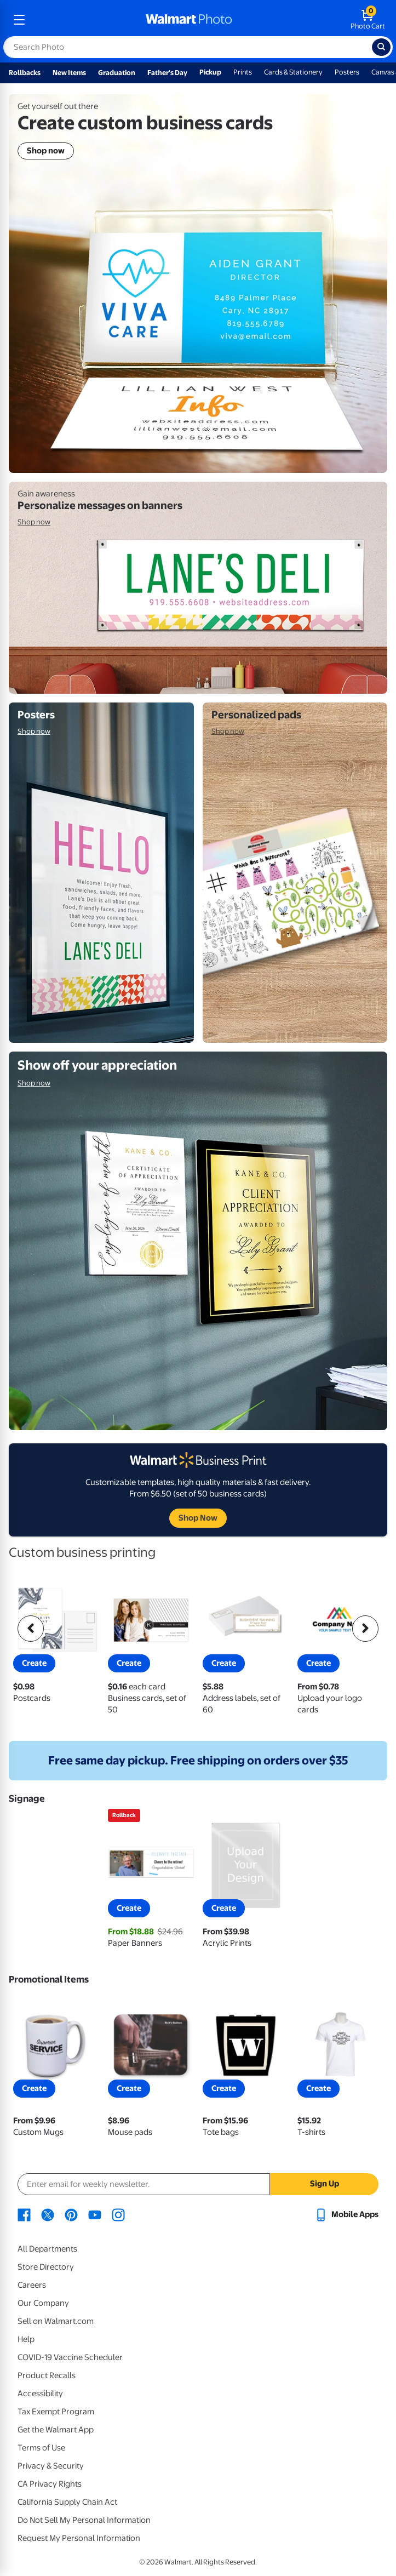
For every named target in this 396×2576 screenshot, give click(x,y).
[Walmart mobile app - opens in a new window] (346, 2214)
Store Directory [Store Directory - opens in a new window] (46, 2267)
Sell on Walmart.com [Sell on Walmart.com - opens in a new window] (56, 2321)
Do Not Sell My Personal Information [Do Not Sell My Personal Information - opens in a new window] (84, 2520)
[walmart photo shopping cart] (367, 19)
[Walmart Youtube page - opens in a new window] (94, 2214)
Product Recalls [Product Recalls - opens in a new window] (47, 2375)
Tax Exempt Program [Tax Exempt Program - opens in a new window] (56, 2412)
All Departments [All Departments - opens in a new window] (47, 2249)
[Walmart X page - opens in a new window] (47, 2214)
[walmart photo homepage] (189, 19)
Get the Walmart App (56, 2430)
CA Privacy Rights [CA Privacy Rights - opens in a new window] (50, 2484)
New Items (69, 72)
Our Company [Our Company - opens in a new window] (43, 2303)
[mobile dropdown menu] (19, 19)
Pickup (210, 72)
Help (26, 2339)
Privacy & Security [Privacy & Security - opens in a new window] (51, 2466)
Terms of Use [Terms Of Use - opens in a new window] (41, 2448)
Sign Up (324, 2184)
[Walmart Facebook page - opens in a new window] (24, 2214)
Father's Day (167, 72)
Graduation (116, 72)
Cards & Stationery (293, 72)
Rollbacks (25, 72)
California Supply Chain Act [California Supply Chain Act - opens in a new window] (67, 2502)
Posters (347, 72)
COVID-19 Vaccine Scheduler (70, 2357)
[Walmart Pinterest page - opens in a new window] (71, 2214)
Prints (242, 72)
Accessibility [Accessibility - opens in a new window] (40, 2393)
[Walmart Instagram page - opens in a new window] (118, 2214)
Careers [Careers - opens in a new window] (32, 2285)
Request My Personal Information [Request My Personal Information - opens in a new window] (79, 2538)
